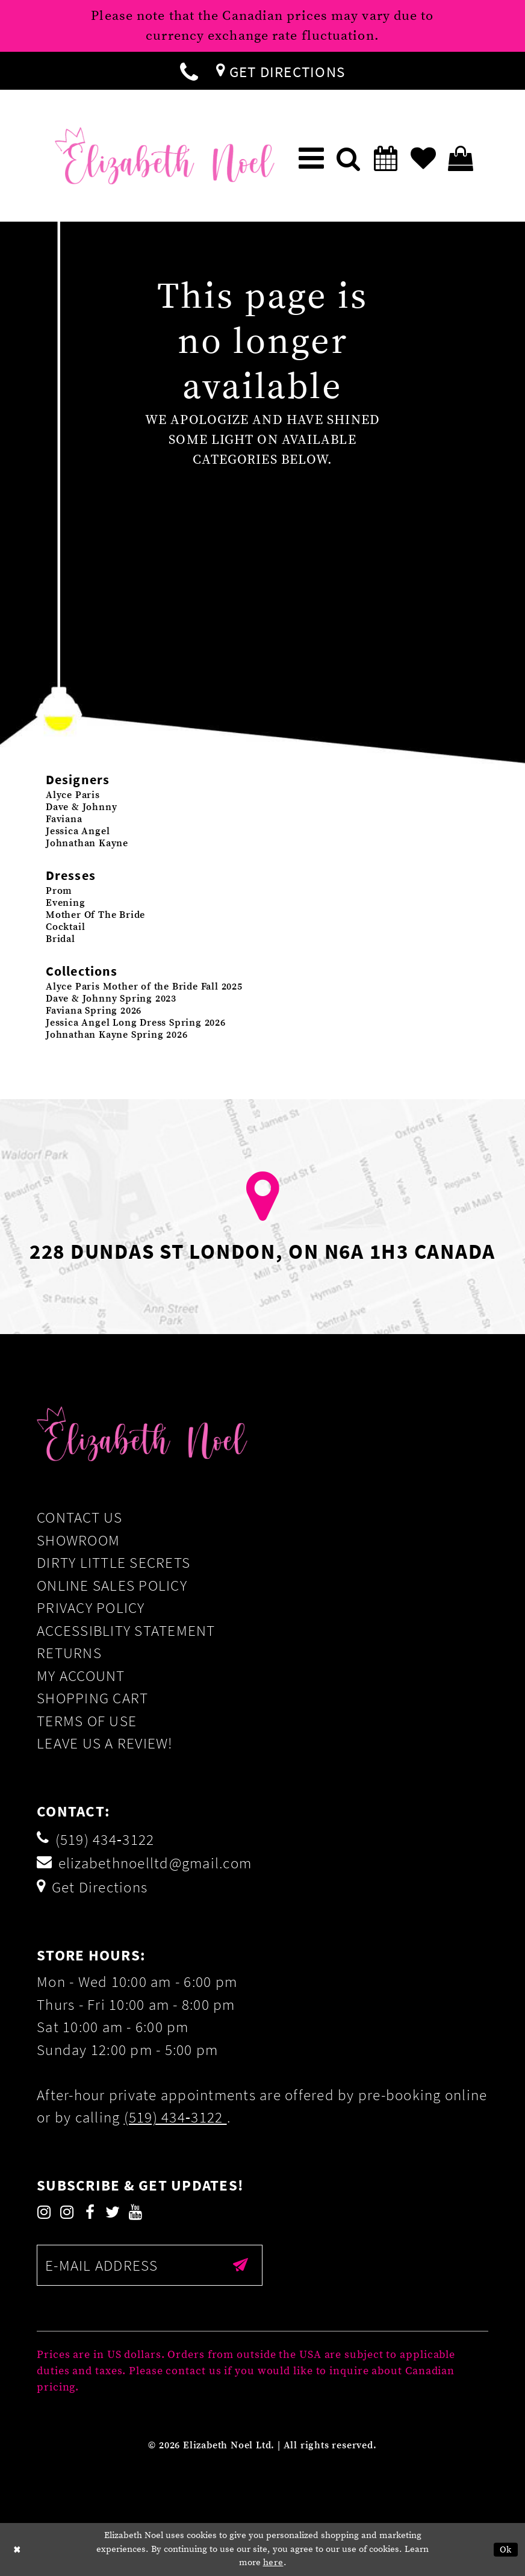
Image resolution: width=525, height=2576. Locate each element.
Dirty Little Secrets (113, 1562)
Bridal (60, 939)
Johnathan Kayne (87, 843)
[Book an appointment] (386, 158)
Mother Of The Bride (95, 915)
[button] (311, 158)
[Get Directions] (280, 71)
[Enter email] (149, 2265)
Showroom (78, 1540)
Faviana (64, 819)
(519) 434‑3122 (175, 2117)
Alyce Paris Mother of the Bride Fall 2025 (144, 987)
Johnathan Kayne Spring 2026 (117, 1035)
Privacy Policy (91, 1607)
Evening (65, 903)
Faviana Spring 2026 (93, 1011)
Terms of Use (87, 1720)
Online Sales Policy (112, 1585)
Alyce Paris (73, 795)
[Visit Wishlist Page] (423, 158)
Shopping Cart (92, 1697)
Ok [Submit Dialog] (506, 2550)
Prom (59, 891)
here (273, 2562)
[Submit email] (241, 2265)
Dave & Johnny (81, 807)
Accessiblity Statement (126, 1630)
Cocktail (65, 927)
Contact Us (80, 1517)
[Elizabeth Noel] (165, 155)
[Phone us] (189, 71)
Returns (69, 1652)
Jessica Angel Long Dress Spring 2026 (136, 1023)
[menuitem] (189, 71)
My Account (81, 1675)
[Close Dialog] (17, 2549)
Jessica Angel (78, 831)
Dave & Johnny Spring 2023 (111, 999)
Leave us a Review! (105, 1743)
